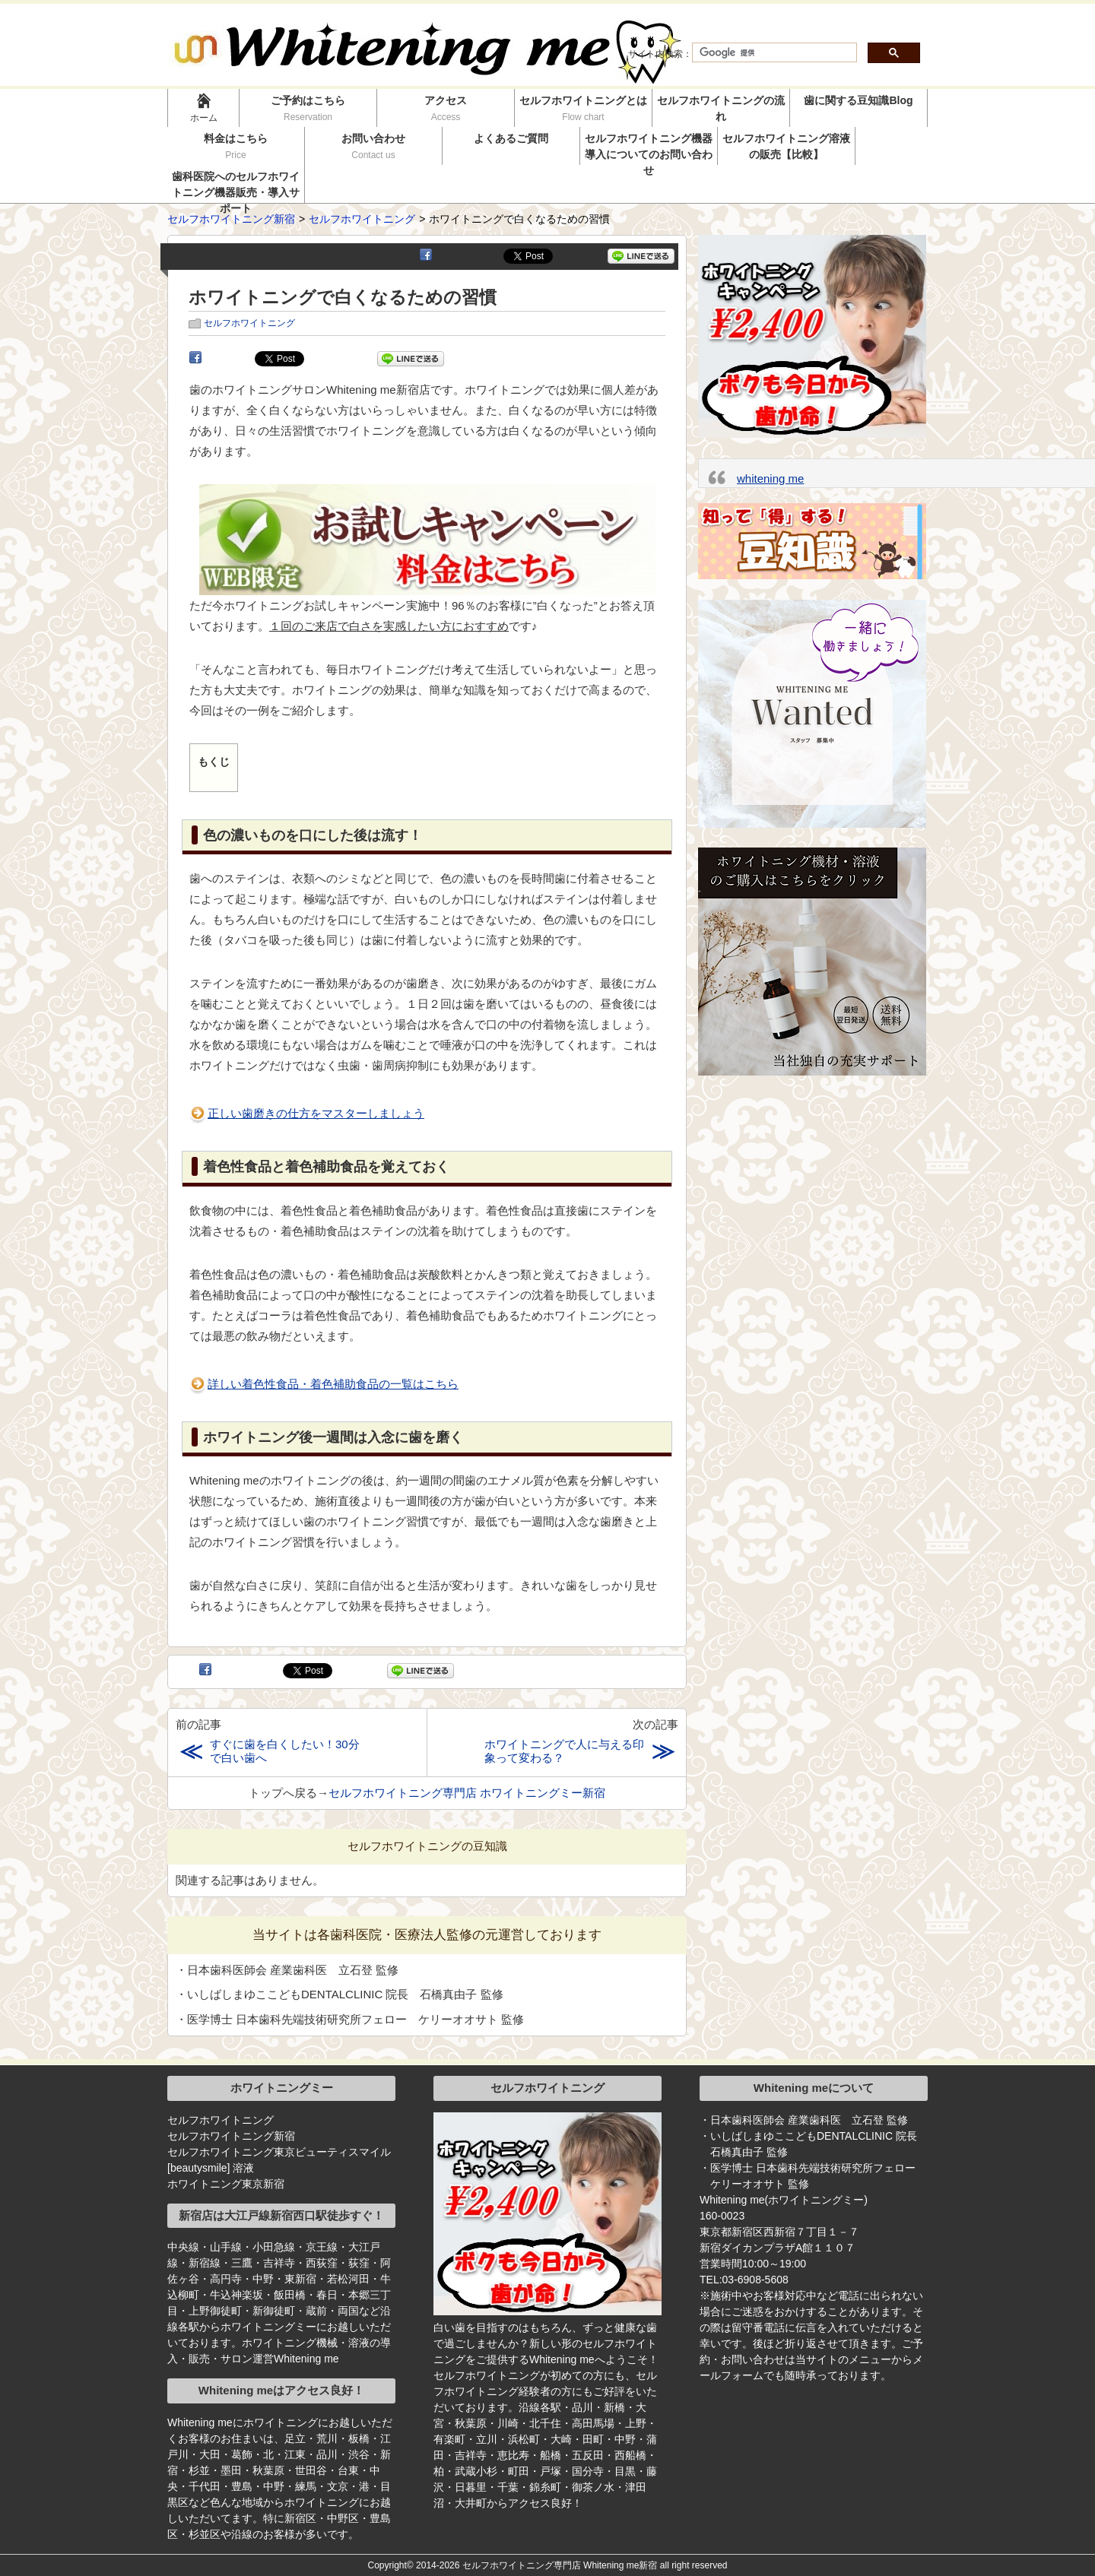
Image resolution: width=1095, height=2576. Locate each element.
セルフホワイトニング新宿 (231, 2136)
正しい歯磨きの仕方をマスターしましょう (316, 1113)
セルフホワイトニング (249, 323)
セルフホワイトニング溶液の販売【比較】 (786, 146)
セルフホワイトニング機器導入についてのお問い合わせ (649, 148)
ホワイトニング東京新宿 (225, 2184)
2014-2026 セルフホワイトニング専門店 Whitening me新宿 (536, 2565)
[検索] (773, 53)
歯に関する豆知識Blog (858, 100)
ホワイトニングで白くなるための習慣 (343, 297)
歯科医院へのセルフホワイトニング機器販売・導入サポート (236, 186)
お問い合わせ (373, 146)
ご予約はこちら (308, 108)
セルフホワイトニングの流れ (721, 108)
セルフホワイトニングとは (583, 108)
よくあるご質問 (511, 138)
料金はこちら (236, 146)
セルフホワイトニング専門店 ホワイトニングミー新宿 (466, 1792)
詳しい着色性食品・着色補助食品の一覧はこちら (333, 1383)
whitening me (770, 478)
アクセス (446, 108)
